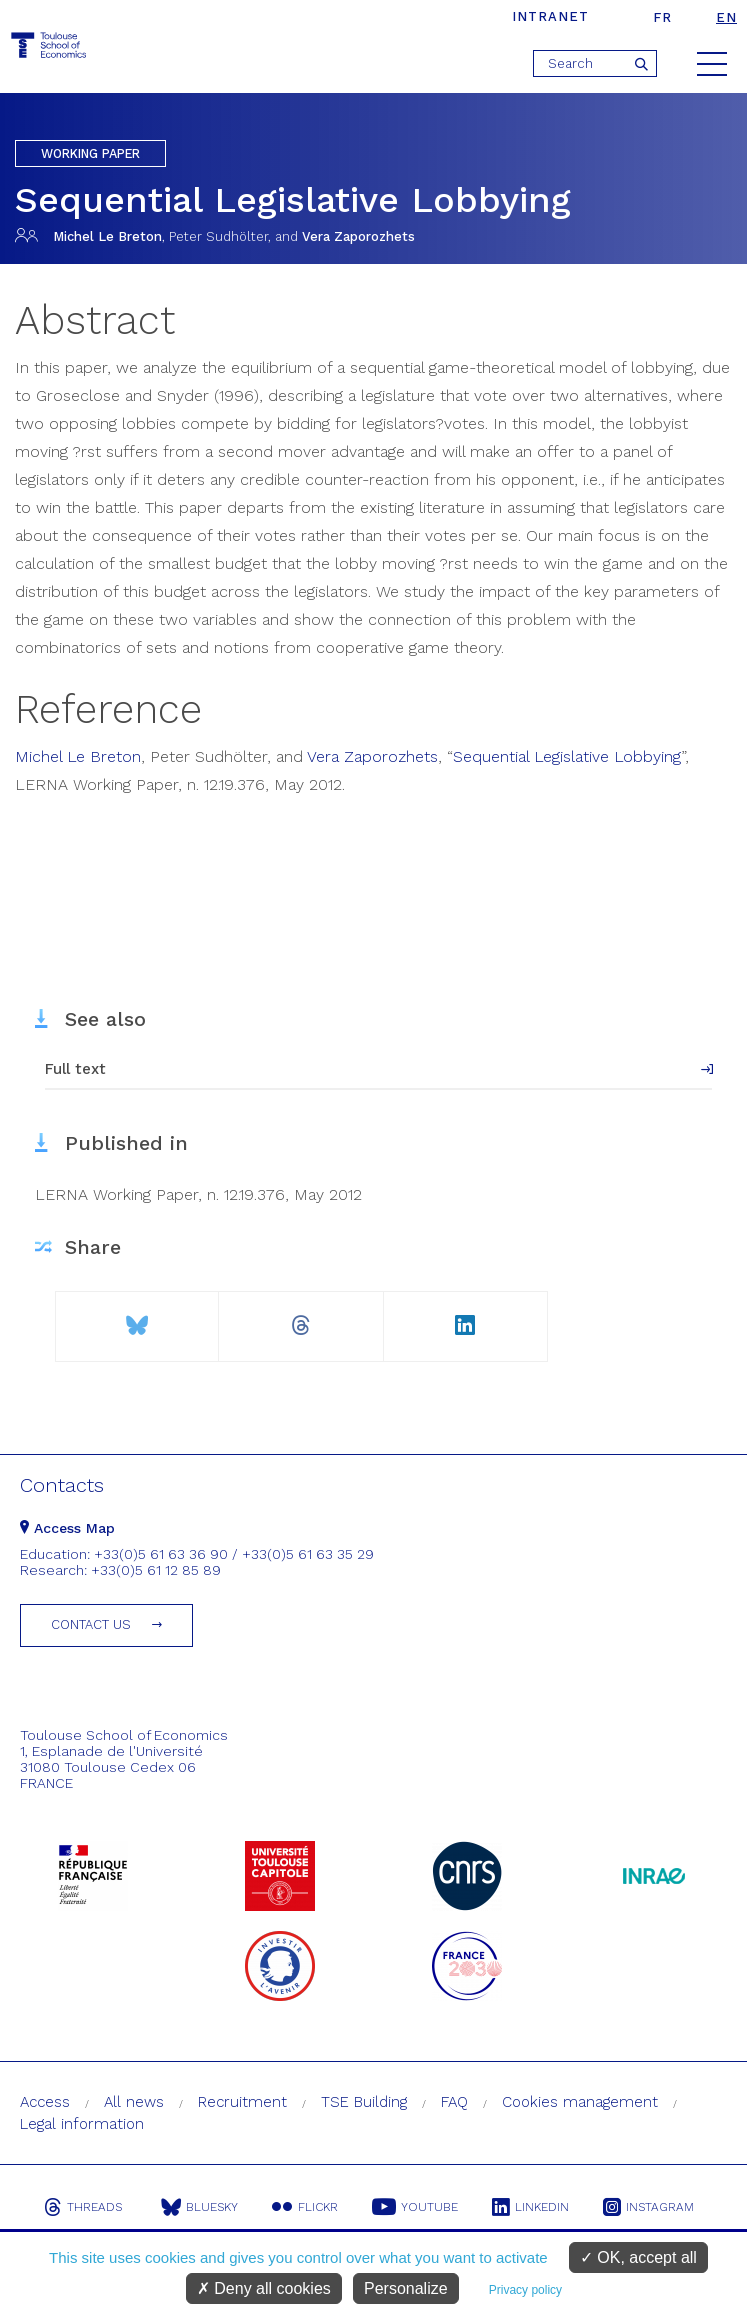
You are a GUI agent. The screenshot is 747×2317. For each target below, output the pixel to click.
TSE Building (364, 2102)
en (726, 17)
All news (134, 2102)
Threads (83, 2207)
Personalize (406, 2288)
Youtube (415, 2207)
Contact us (91, 1624)
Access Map (67, 1528)
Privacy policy (525, 2290)
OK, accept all (638, 2257)
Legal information (82, 2124)
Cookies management (580, 2102)
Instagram (648, 2207)
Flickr (305, 2207)
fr (662, 17)
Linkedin (530, 2207)
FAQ (454, 2102)
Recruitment (242, 2102)
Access (45, 2102)
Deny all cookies (264, 2288)
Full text (75, 1069)
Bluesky (199, 2207)
